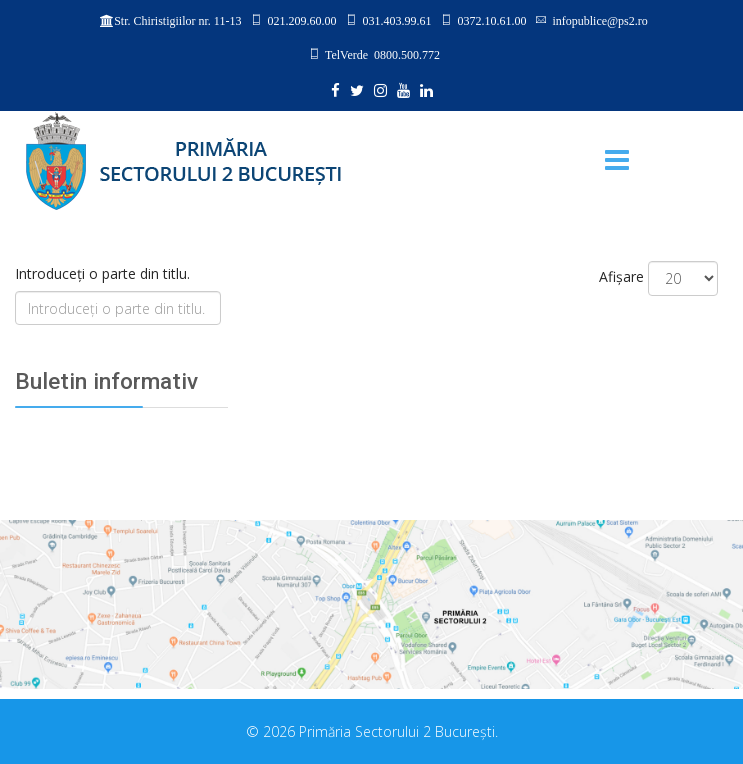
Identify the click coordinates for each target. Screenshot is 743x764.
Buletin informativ (106, 381)
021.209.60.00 (301, 20)
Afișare (621, 276)
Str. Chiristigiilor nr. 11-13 (177, 21)
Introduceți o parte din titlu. (104, 273)
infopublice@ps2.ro (599, 20)
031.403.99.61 (396, 20)
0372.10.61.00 (491, 20)
